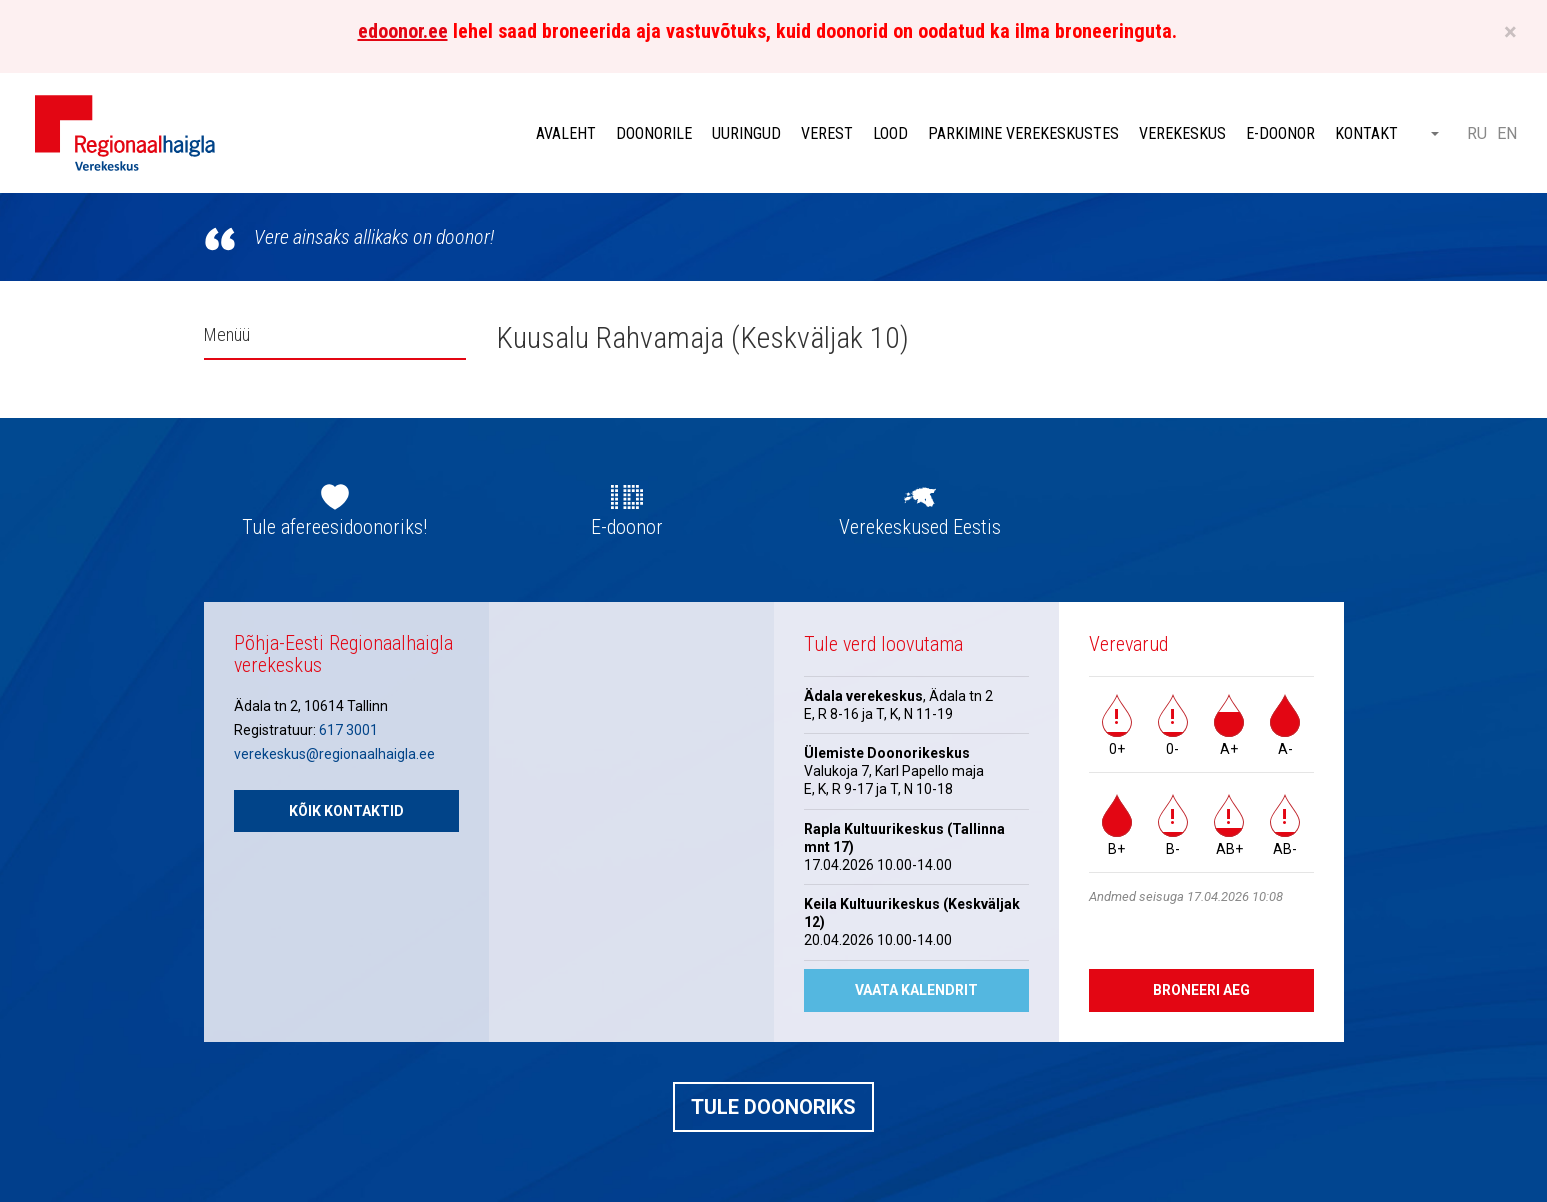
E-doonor (1280, 133)
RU (1477, 133)
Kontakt (1366, 133)
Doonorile (654, 133)
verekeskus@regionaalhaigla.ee (334, 754)
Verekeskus (1182, 133)
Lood (890, 133)
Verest (827, 133)
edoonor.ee (403, 31)
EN (1507, 133)
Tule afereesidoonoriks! (334, 527)
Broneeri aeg (1201, 990)
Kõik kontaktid (346, 811)
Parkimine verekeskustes (1023, 133)
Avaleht (566, 133)
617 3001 (348, 730)
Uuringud (746, 133)
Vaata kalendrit (916, 990)
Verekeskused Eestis (920, 527)
